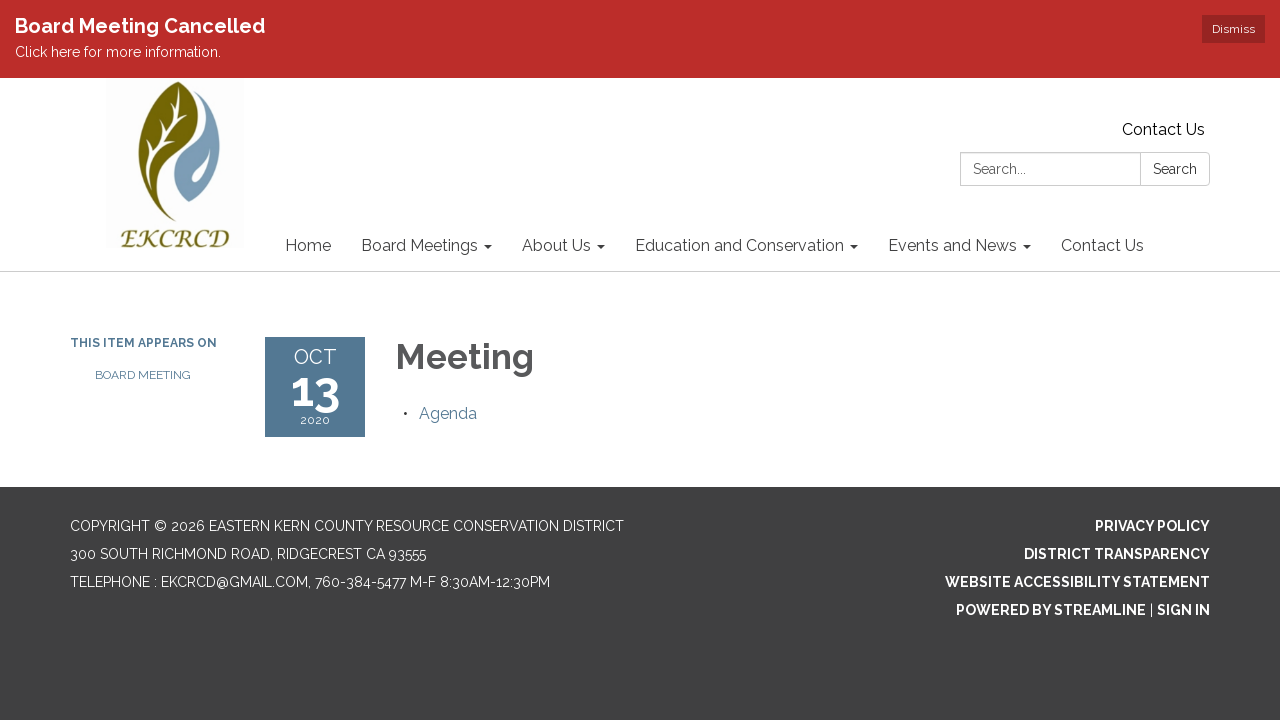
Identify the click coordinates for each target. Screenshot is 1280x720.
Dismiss (1233, 29)
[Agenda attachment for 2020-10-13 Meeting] (448, 413)
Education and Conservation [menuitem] (739, 245)
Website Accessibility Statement (1077, 582)
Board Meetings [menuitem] (419, 245)
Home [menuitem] (308, 245)
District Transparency (1117, 554)
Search (1175, 169)
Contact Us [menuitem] (1102, 245)
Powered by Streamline (1051, 610)
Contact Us (1163, 129)
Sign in (1183, 610)
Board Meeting (143, 375)
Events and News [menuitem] (952, 245)
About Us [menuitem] (556, 245)
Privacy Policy (1152, 526)
